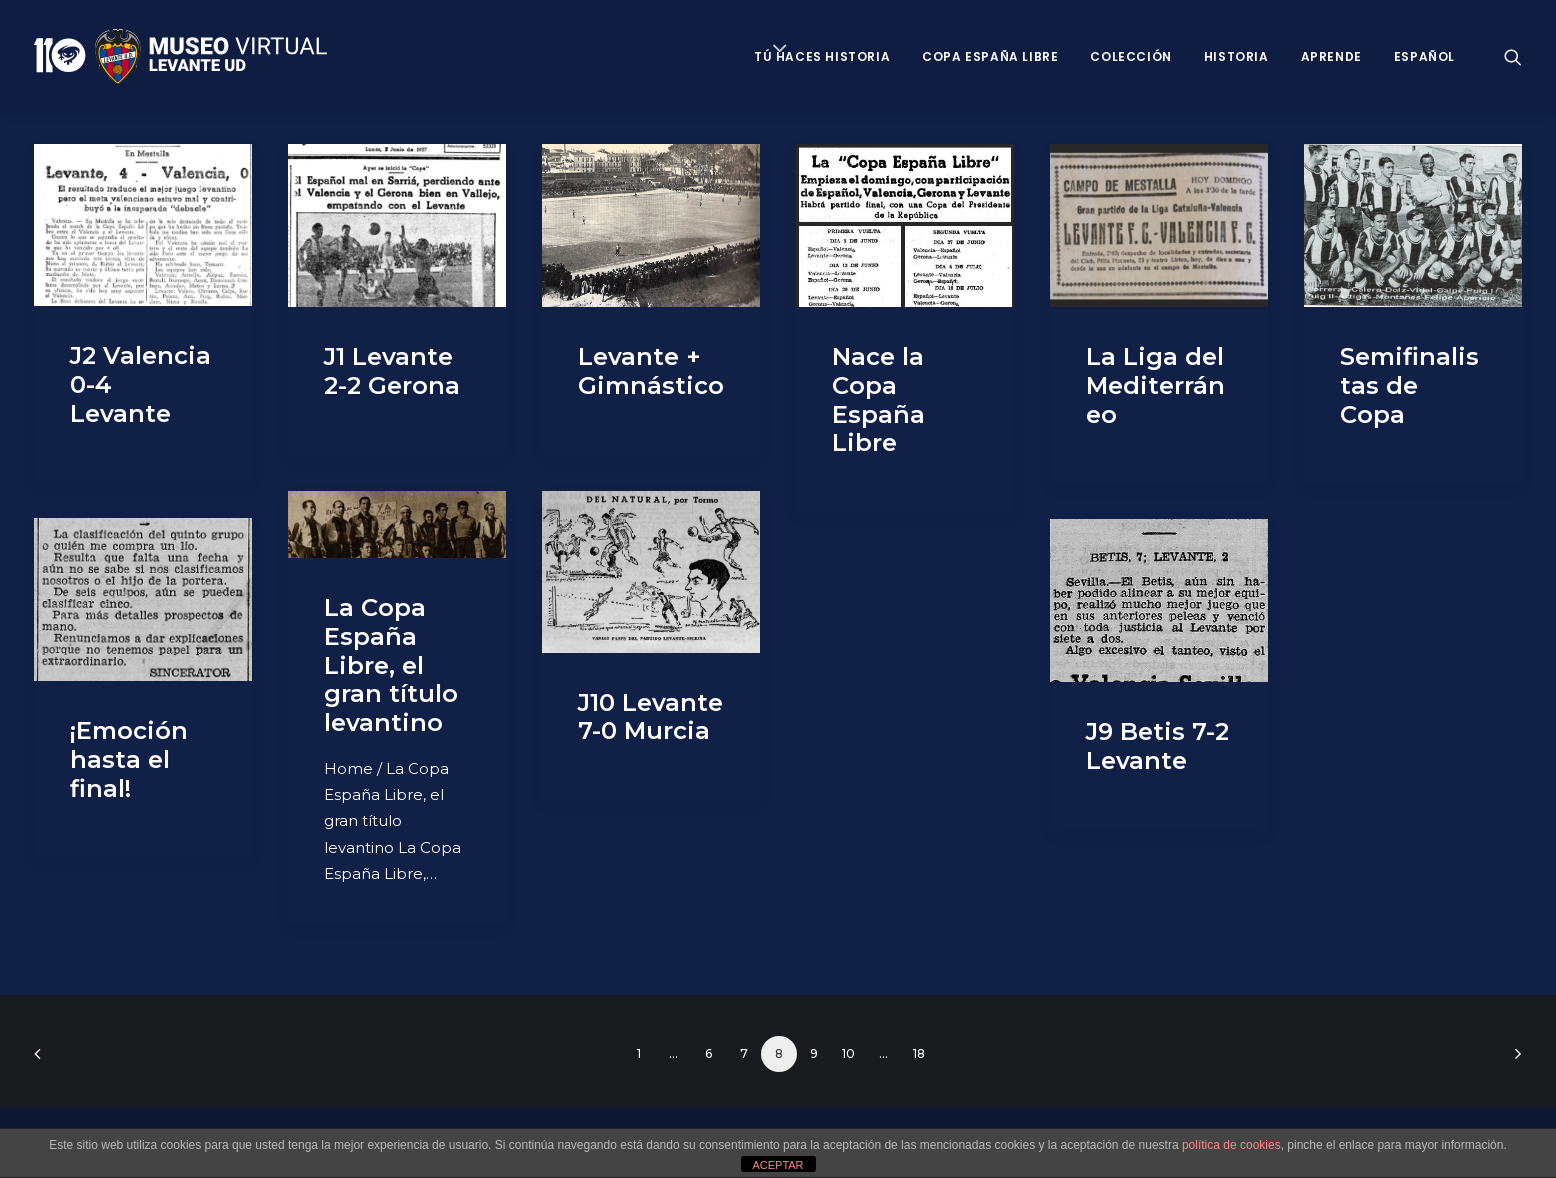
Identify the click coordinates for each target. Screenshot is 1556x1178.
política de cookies (1231, 1145)
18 (919, 1053)
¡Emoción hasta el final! (129, 759)
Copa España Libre (990, 56)
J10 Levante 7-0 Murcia (650, 717)
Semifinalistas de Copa (1409, 385)
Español (1424, 56)
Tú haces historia (822, 56)
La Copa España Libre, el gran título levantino (391, 665)
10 (848, 1053)
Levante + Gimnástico (651, 371)
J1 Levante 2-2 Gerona (392, 371)
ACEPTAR (777, 1165)
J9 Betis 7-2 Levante (1157, 746)
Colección (1130, 56)
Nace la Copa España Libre (878, 399)
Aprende (1331, 56)
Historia (1236, 56)
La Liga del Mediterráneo (1155, 385)
